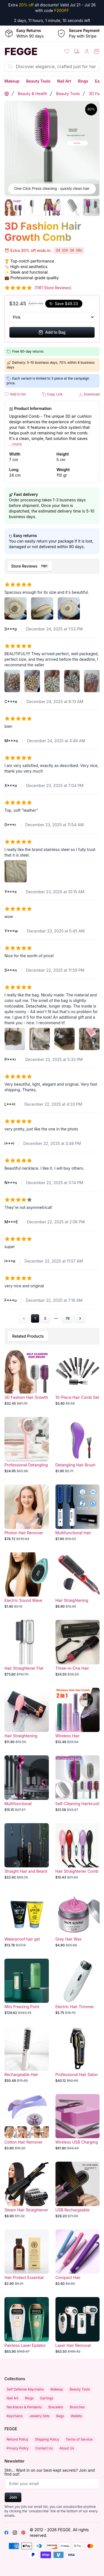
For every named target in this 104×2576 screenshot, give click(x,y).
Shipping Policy (47, 2439)
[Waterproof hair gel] (26, 1919)
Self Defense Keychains (25, 2389)
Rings (83, 81)
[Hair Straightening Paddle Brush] (26, 1716)
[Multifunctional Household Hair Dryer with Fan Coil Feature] (26, 1783)
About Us (67, 2448)
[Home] (26, 51)
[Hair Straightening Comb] (77, 1580)
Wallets (76, 2416)
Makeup (11, 81)
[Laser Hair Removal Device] (77, 2325)
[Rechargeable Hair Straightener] (26, 2054)
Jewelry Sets (39, 2416)
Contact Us (44, 2448)
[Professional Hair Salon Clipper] (77, 2054)
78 (68, 1318)
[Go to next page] (79, 1318)
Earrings (46, 2398)
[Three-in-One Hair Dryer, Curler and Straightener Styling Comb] (77, 1648)
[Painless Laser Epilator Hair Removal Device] (26, 2325)
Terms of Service (79, 2439)
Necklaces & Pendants (24, 2407)
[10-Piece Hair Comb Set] (77, 1377)
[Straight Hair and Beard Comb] (26, 1851)
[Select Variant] (52, 317)
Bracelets (56, 2407)
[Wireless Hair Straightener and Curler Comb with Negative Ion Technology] (77, 1716)
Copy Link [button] (52, 394)
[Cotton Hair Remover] (26, 2122)
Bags (60, 2416)
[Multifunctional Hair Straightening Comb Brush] (77, 1512)
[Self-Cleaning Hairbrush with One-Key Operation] (77, 1783)
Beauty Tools (38, 81)
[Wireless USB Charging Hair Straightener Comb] (77, 2122)
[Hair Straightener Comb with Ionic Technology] (77, 1851)
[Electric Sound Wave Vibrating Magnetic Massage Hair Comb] (26, 1580)
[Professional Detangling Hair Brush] (26, 1445)
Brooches (77, 2407)
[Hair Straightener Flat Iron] (26, 1648)
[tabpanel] (52, 949)
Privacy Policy (18, 2448)
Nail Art (64, 81)
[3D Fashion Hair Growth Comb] (26, 1377)
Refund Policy (17, 2439)
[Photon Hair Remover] (26, 1512)
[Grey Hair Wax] (77, 1919)
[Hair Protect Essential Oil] (26, 2257)
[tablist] (52, 566)
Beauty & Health (32, 93)
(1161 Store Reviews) (53, 287)
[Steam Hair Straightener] (26, 2190)
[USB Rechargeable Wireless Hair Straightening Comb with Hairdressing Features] (77, 2190)
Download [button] (89, 394)
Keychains (15, 2416)
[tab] (30, 566)
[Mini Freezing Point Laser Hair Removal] (26, 1987)
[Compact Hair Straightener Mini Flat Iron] (77, 2257)
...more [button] (15, 444)
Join (13, 2497)
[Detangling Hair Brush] (77, 1445)
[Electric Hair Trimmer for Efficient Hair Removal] (77, 1987)
